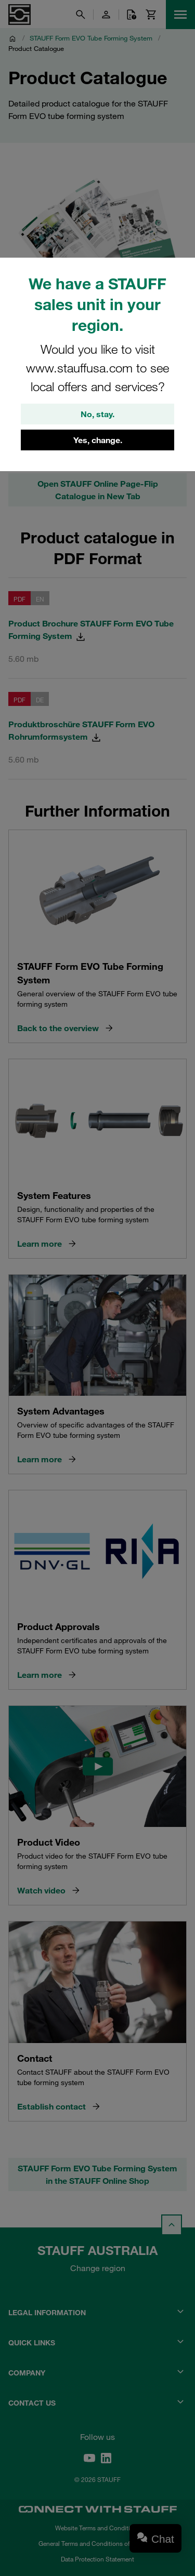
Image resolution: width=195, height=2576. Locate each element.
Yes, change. (97, 440)
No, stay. (97, 414)
